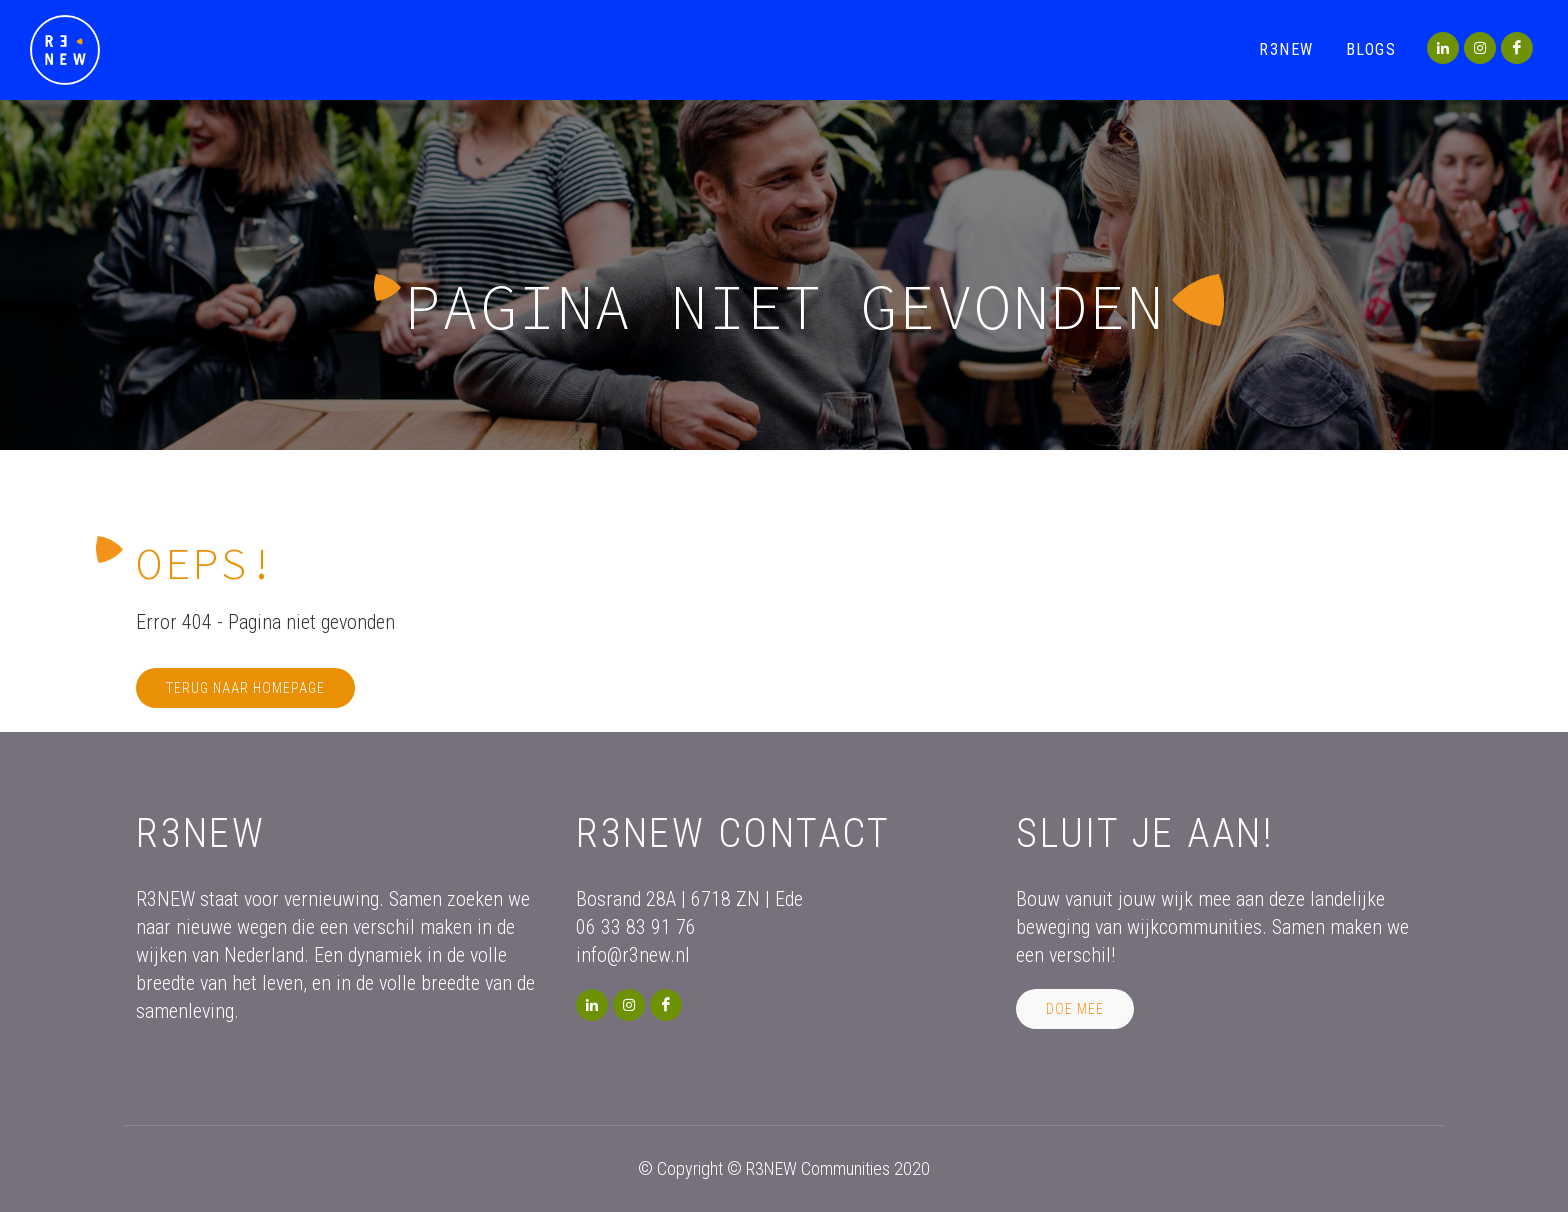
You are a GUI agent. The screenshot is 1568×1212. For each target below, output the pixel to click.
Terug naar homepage (245, 688)
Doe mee (1075, 1009)
